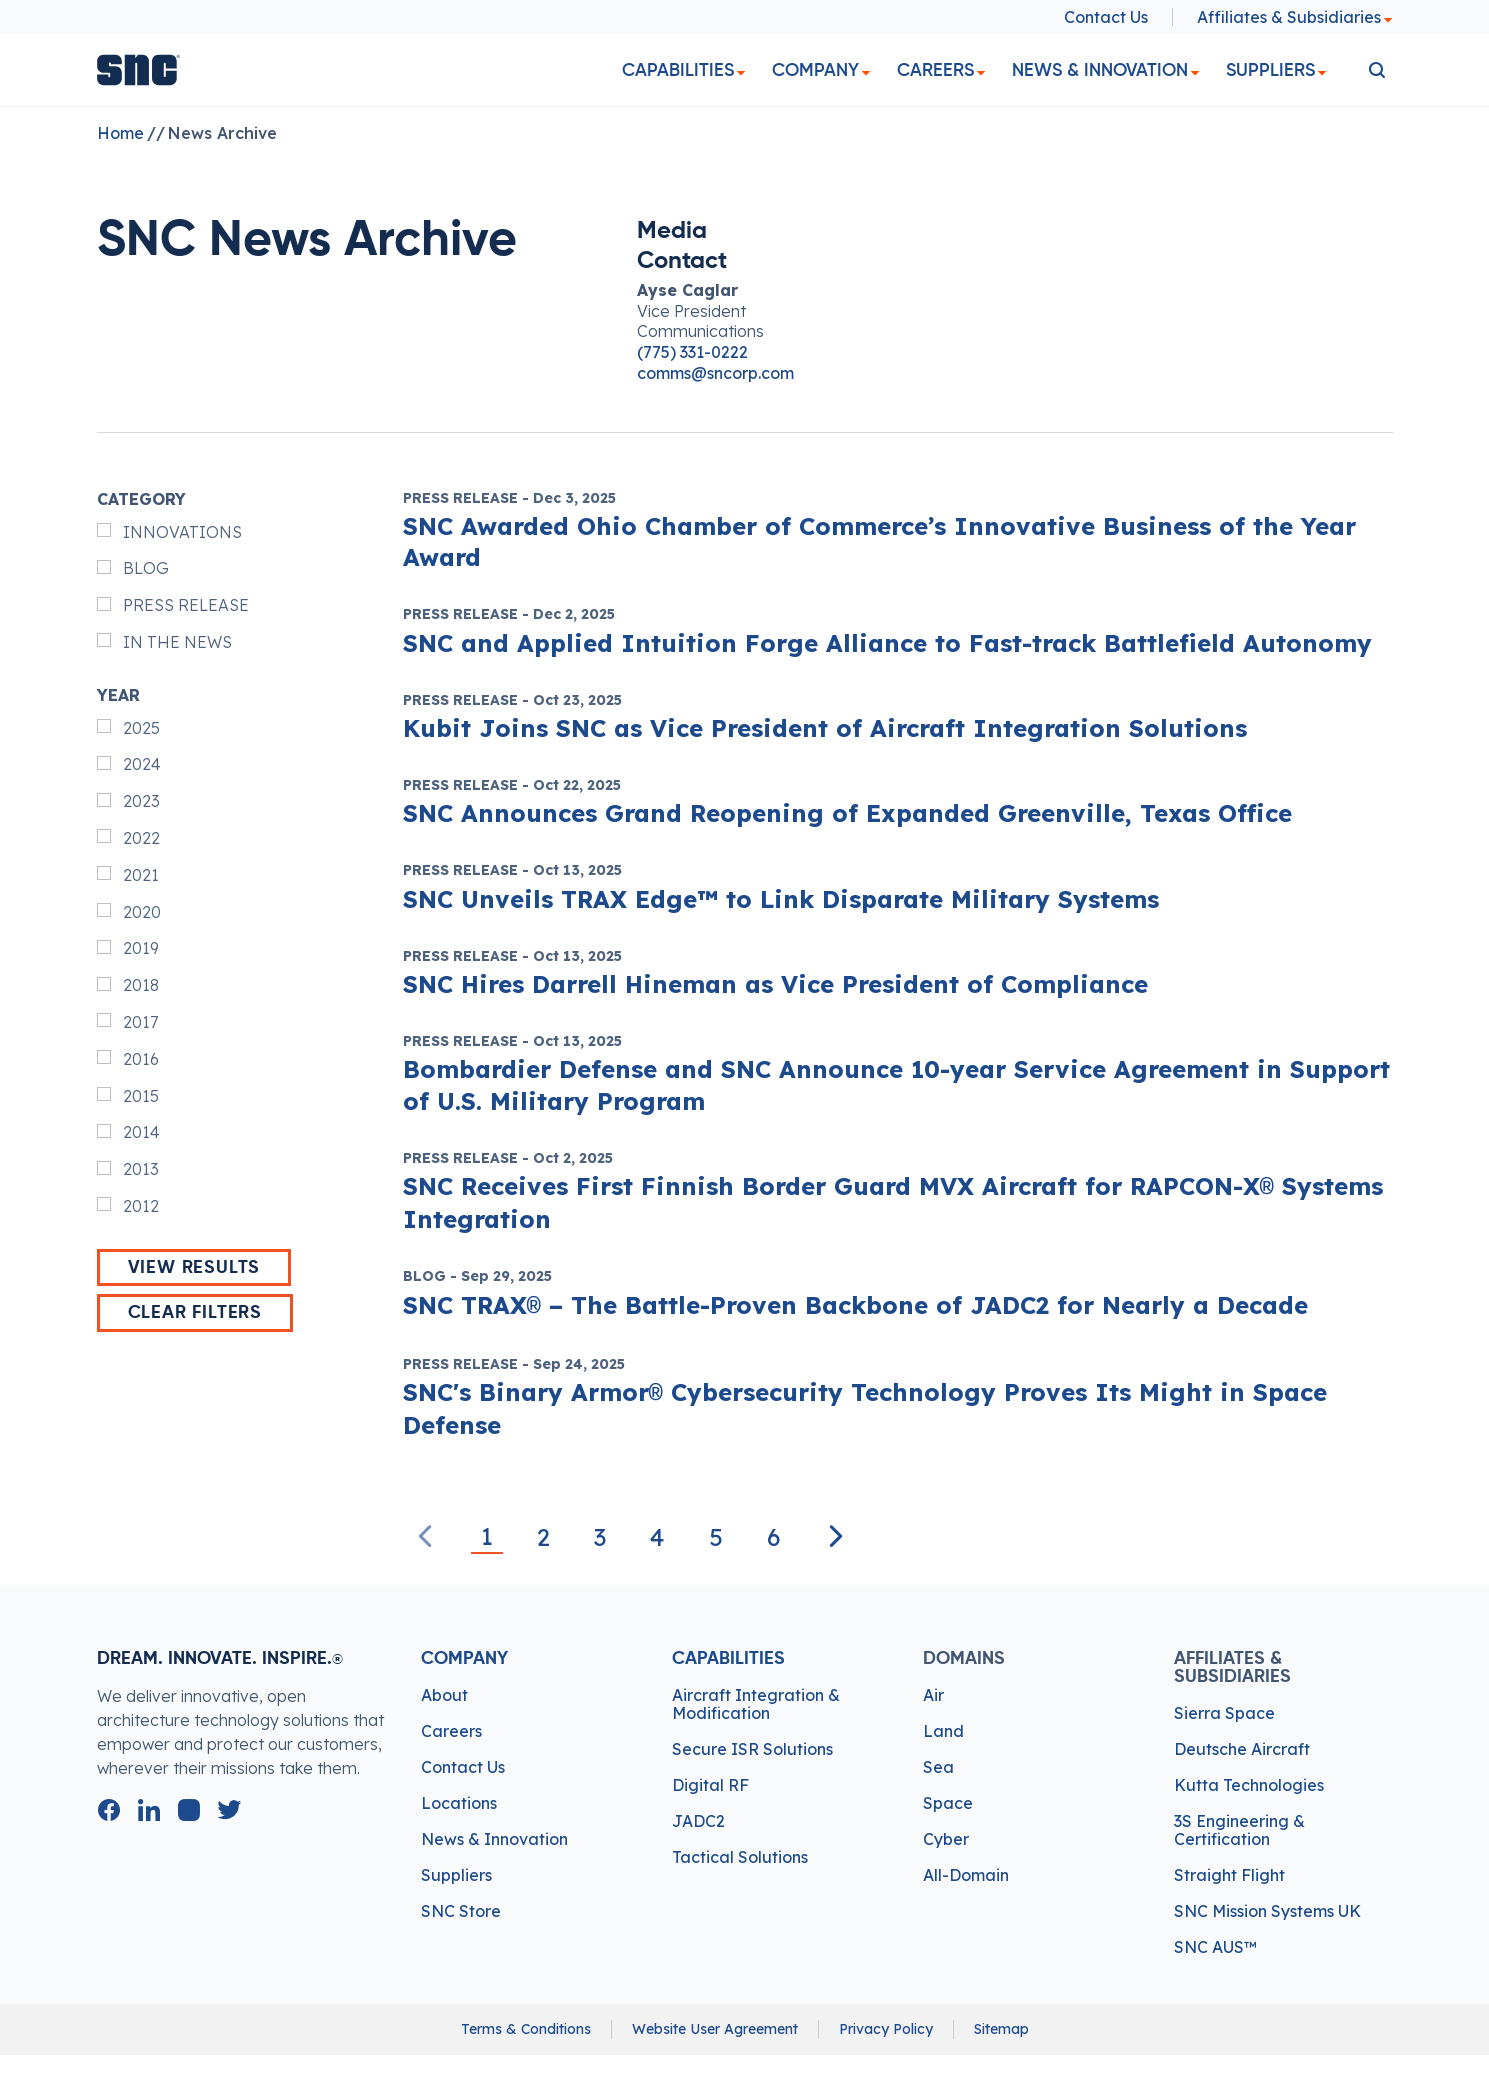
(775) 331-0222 (692, 352)
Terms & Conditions (526, 2029)
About (444, 1695)
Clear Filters (195, 1313)
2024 (142, 764)
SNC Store (461, 1911)
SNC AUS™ (1215, 1947)
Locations (459, 1803)
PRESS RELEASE (186, 605)
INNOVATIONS (182, 532)
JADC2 (698, 1821)
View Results (194, 1268)
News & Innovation (1100, 70)
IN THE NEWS (177, 642)
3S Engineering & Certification (1239, 1830)
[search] (1377, 70)
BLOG (146, 568)
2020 (142, 912)
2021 (141, 875)
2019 (141, 948)
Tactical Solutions (740, 1857)
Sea (938, 1767)
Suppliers (1270, 70)
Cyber (946, 1839)
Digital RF (710, 1785)
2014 (141, 1132)
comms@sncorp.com (715, 373)
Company (815, 70)
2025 (141, 728)
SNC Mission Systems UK (1267, 1911)
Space (948, 1803)
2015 (141, 1096)
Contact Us (1106, 17)
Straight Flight (1229, 1875)
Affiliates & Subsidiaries (1295, 17)
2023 (141, 801)
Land (943, 1731)
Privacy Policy (886, 2029)
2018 (141, 985)
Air (933, 1695)
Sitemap (1001, 2029)
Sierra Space (1224, 1713)
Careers (935, 70)
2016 (141, 1059)
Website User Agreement (715, 2029)
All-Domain (966, 1875)
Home (120, 133)
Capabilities (678, 70)
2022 (141, 838)
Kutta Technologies (1249, 1785)
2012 (141, 1206)
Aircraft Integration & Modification (756, 1704)
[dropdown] (741, 73)
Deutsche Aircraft (1242, 1749)
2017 (140, 1022)
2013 (141, 1169)
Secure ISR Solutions (752, 1749)
